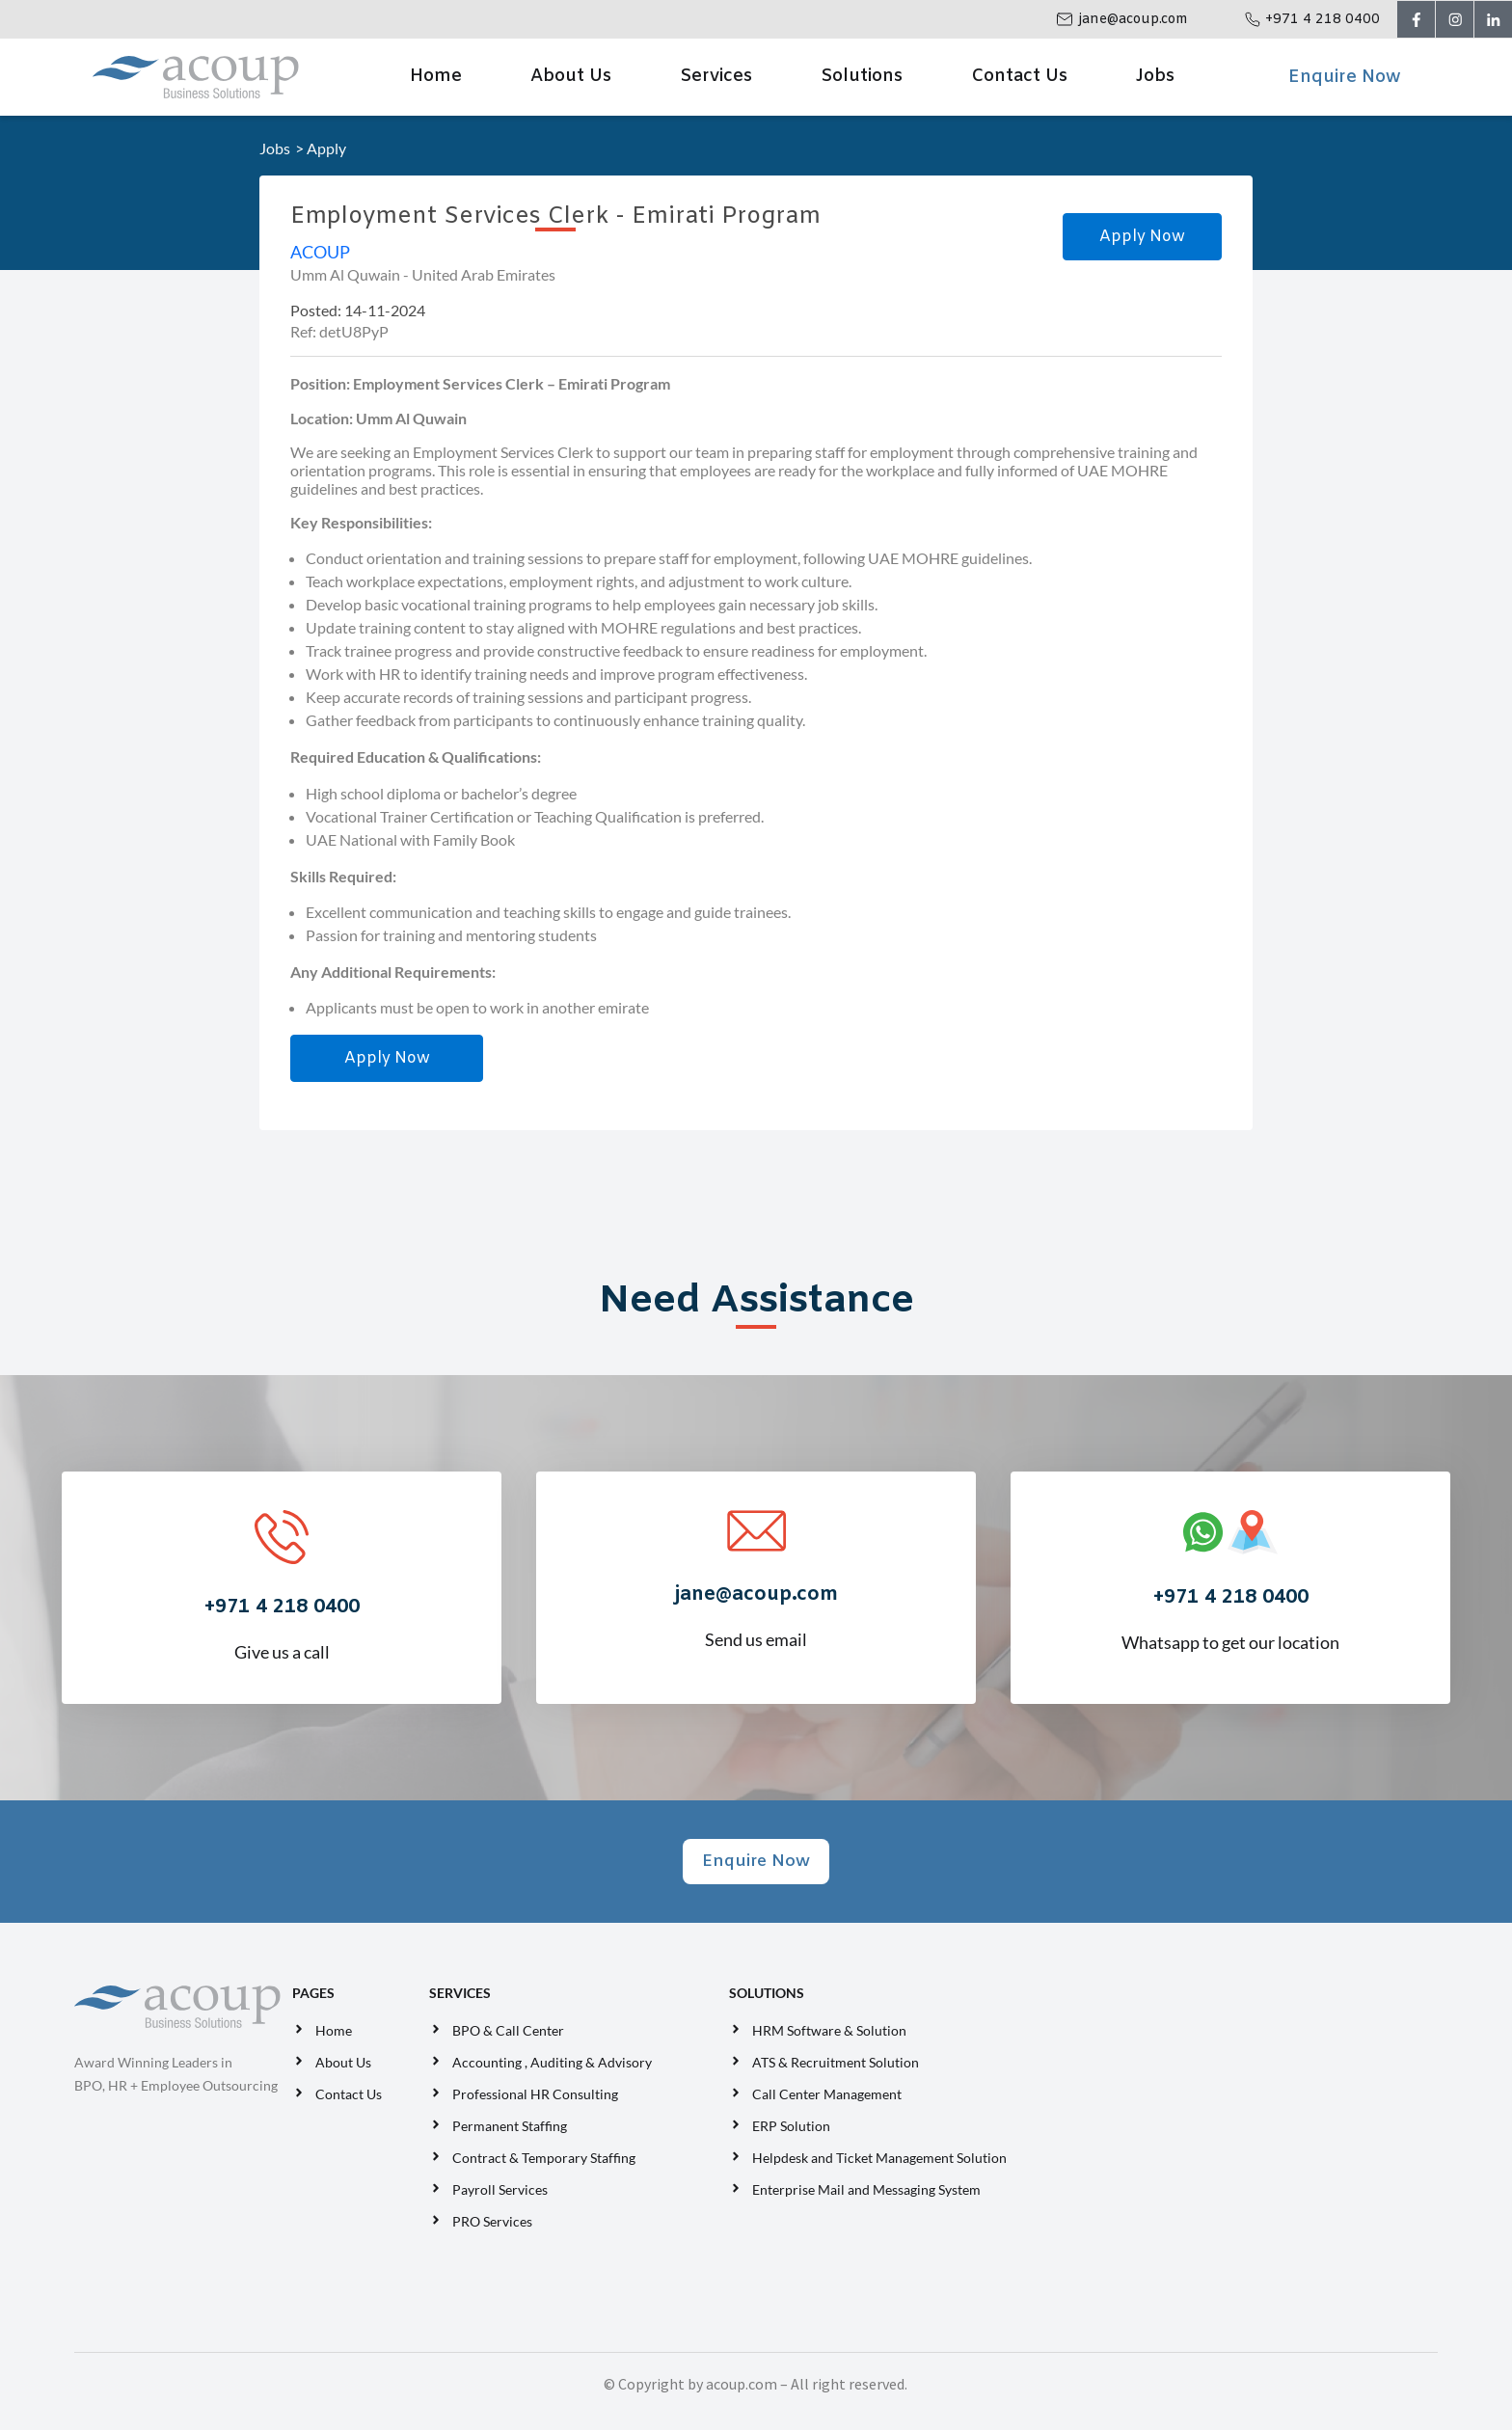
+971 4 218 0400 (1319, 20)
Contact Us (1019, 76)
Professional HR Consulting (535, 2096)
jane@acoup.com (1130, 20)
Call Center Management (829, 2096)
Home (436, 76)
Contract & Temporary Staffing (543, 2159)
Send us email (756, 1601)
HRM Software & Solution (829, 2032)
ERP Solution (794, 2128)
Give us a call (281, 1613)
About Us (570, 76)
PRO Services (492, 2223)
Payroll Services (500, 2191)
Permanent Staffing (509, 2128)
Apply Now (1142, 237)
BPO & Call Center (508, 2032)
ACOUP (320, 251)
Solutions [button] (862, 76)
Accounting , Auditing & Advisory (552, 2064)
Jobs (1155, 76)
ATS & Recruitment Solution (835, 2064)
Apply (326, 148)
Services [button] (716, 76)
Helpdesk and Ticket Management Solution (879, 2159)
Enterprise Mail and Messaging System (868, 2191)
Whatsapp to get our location (1230, 1603)
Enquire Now (1344, 77)
